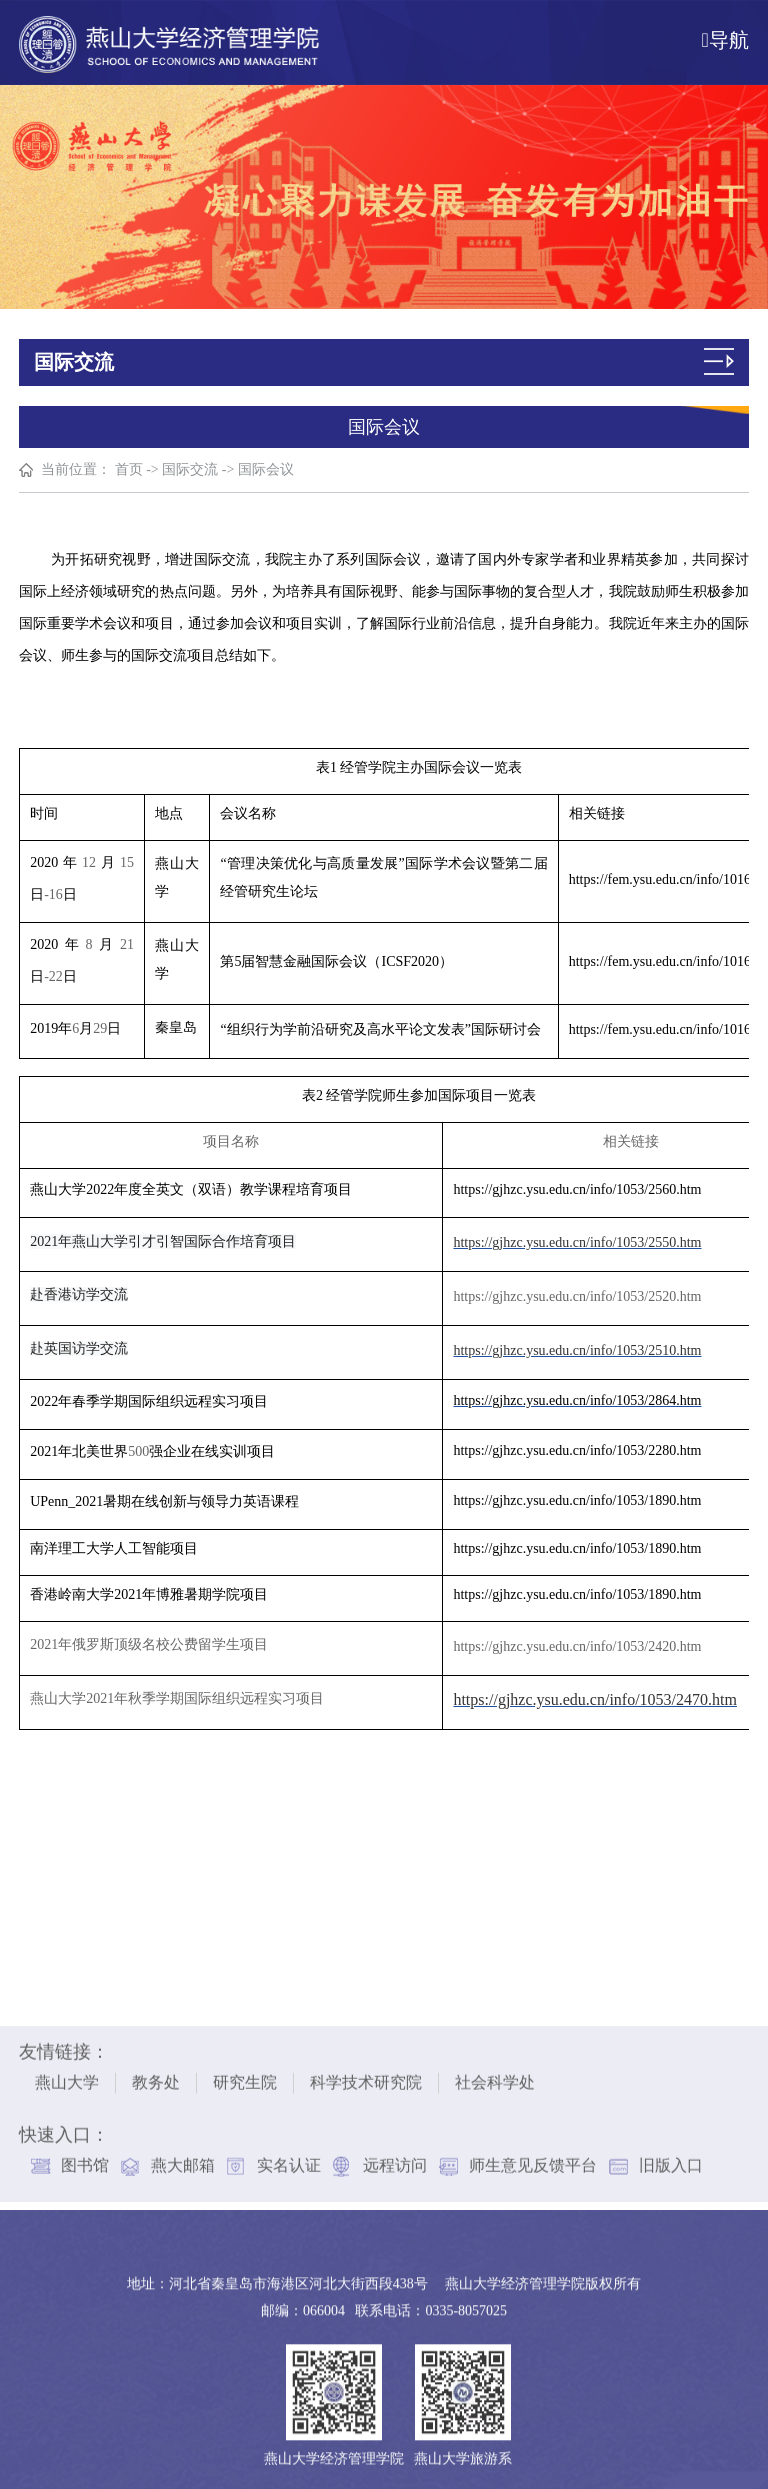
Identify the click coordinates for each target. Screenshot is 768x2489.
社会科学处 (495, 2076)
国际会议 (266, 469)
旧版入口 (671, 2159)
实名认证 (289, 2159)
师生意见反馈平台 (533, 2159)
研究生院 (245, 2076)
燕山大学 (67, 2076)
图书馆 (85, 2159)
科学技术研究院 (366, 2076)
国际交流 (191, 469)
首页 (129, 469)
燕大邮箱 (183, 2159)
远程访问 (395, 2159)
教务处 (156, 2076)
